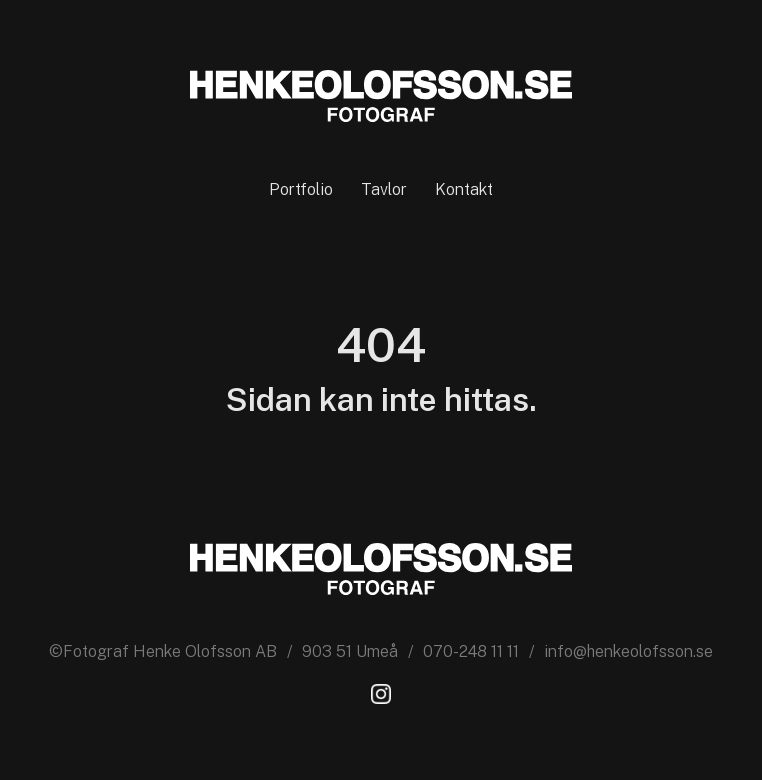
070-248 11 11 (471, 651)
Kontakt (464, 189)
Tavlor (384, 189)
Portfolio (301, 189)
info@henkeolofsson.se (628, 651)
